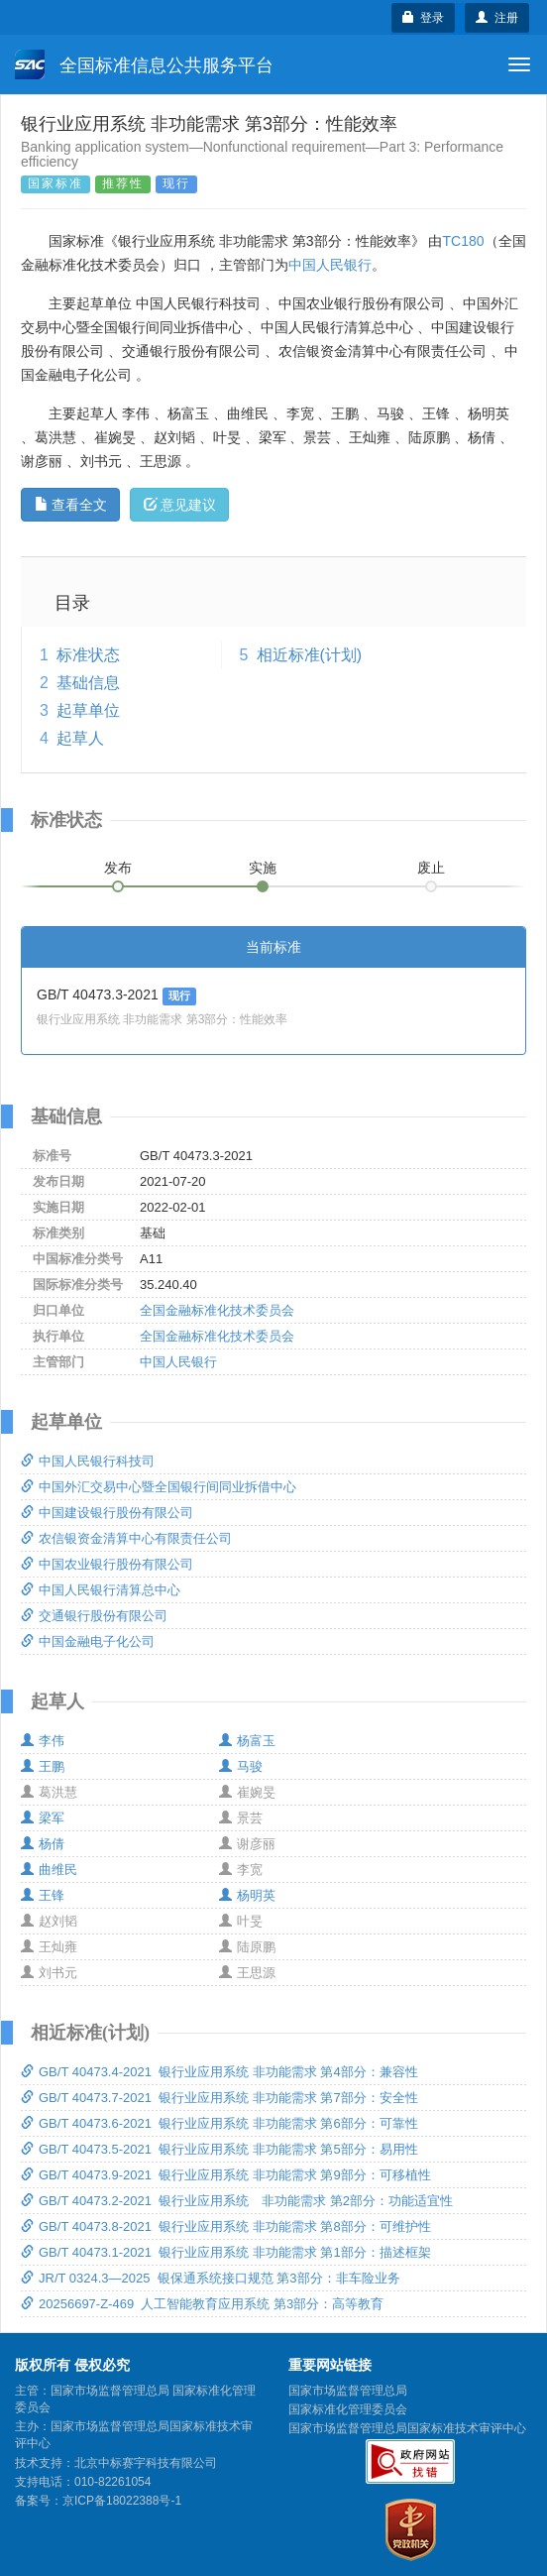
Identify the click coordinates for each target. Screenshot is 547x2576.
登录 (423, 18)
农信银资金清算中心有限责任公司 (126, 1538)
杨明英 (247, 1895)
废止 (431, 868)
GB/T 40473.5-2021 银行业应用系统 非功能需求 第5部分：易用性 (219, 2149)
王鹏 (42, 1766)
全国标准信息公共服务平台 (144, 64)
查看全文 (71, 505)
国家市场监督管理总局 (347, 2391)
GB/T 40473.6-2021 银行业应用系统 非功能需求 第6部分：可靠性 (219, 2123)
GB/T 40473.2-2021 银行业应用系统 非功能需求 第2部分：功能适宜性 (237, 2200)
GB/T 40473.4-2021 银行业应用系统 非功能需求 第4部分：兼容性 (219, 2071)
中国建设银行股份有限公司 (107, 1512)
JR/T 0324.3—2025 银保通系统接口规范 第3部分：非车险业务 (210, 2278)
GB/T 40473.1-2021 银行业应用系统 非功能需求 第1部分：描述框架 (226, 2252)
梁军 (42, 1818)
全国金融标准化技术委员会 (217, 1310)
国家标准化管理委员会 (347, 2409)
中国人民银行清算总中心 (100, 1589)
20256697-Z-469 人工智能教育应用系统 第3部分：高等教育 (202, 2303)
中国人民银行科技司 (88, 1461)
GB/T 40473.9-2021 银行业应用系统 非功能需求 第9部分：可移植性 (226, 2174)
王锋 (42, 1895)
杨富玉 (247, 1740)
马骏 (241, 1766)
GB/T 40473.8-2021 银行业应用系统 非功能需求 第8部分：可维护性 (226, 2226)
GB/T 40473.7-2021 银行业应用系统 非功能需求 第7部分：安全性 (219, 2097)
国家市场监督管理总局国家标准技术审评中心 (407, 2428)
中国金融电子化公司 (88, 1641)
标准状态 (88, 654)
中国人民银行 (330, 265)
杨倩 (42, 1843)
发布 (118, 868)
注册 (497, 18)
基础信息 (88, 682)
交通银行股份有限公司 (94, 1615)
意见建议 (180, 505)
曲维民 (49, 1869)
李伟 (42, 1740)
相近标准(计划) (310, 654)
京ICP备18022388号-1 (121, 2501)
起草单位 (88, 710)
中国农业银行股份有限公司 (107, 1564)
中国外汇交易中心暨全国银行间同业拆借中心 (158, 1486)
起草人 (80, 738)
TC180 (463, 241)
